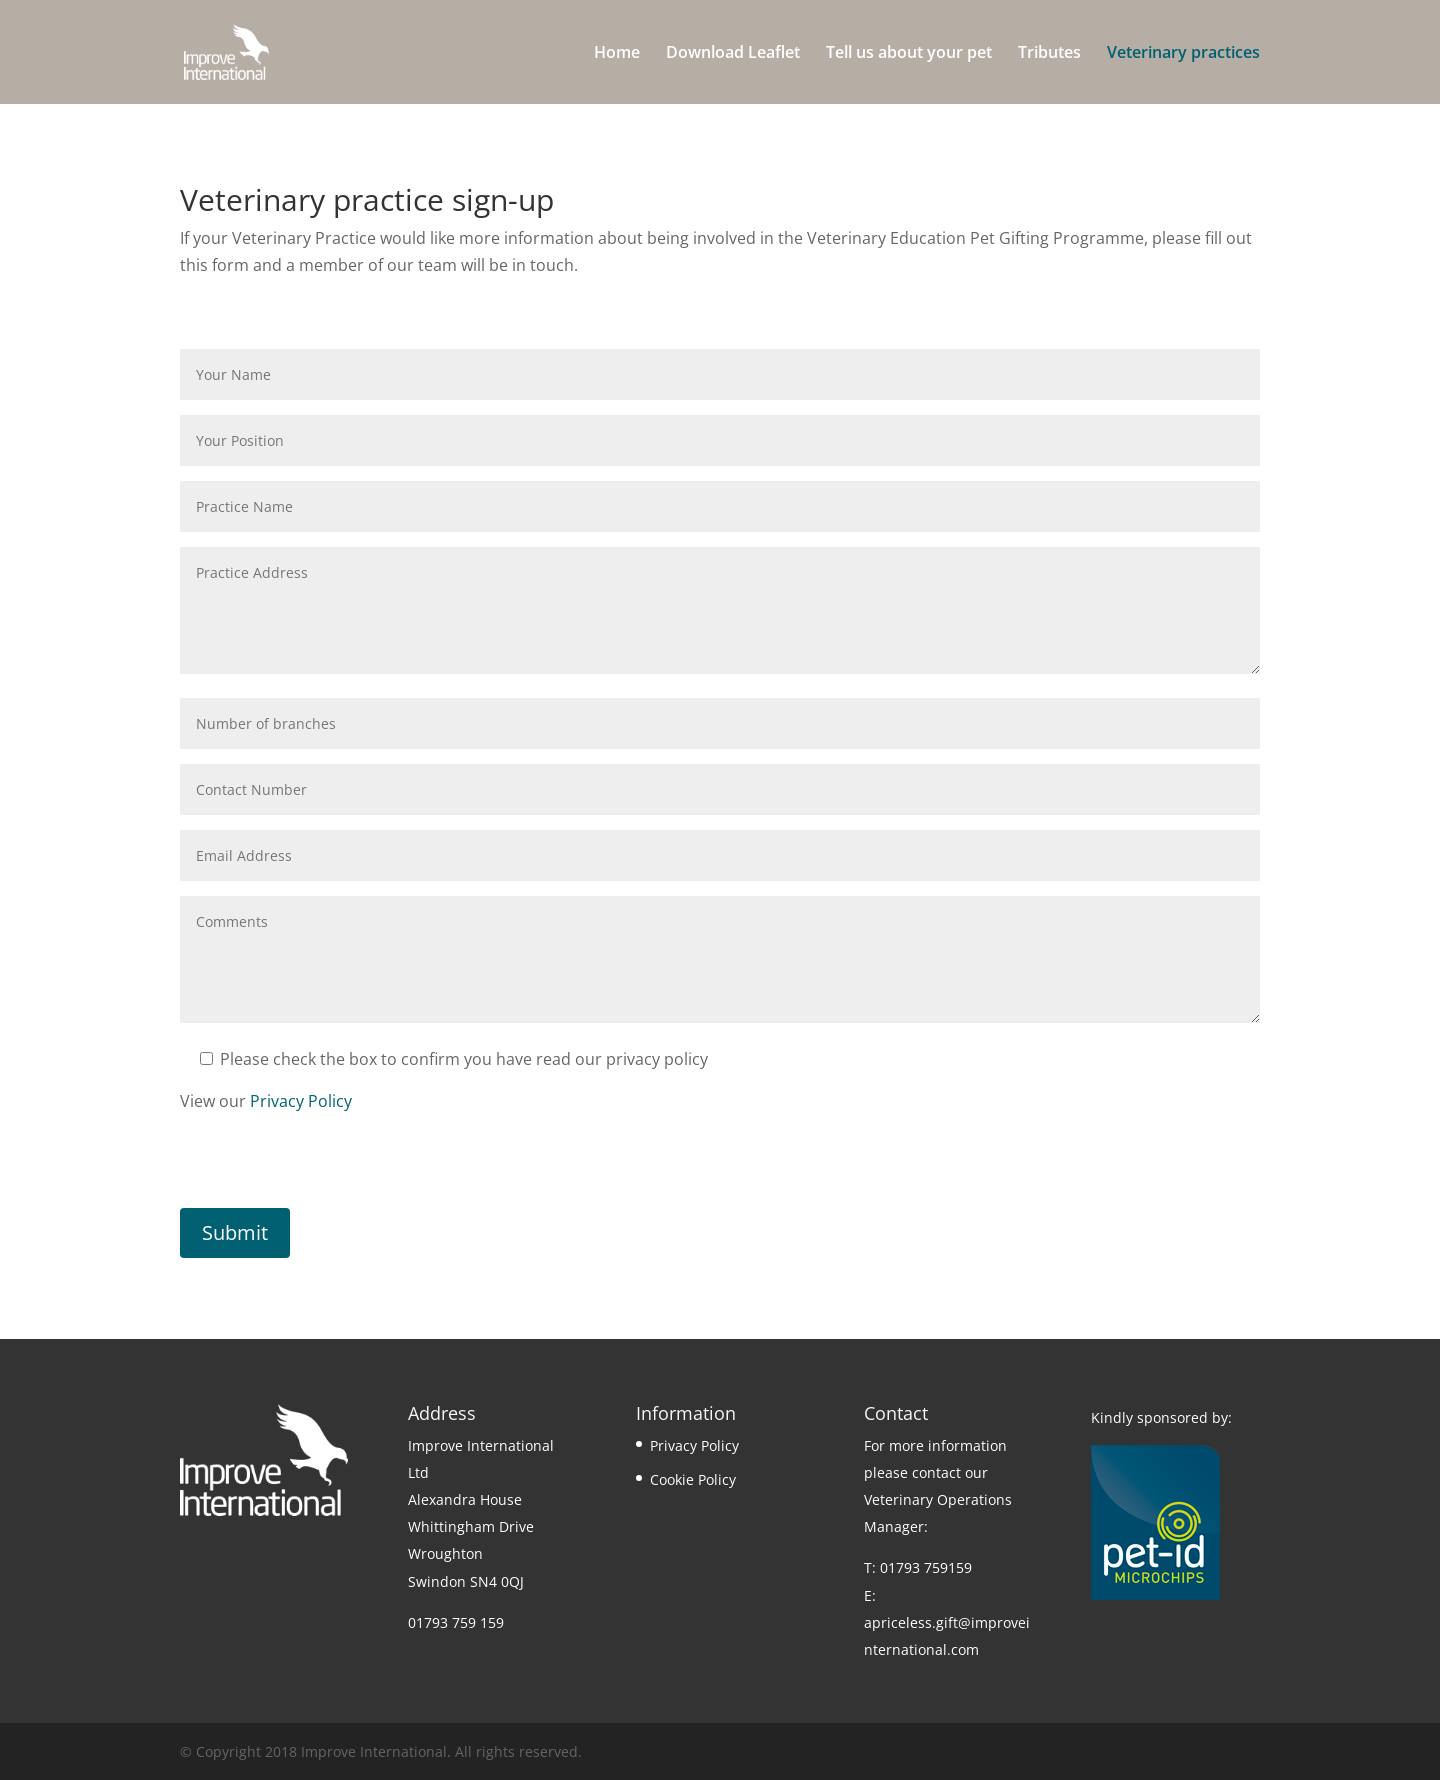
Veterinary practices (1183, 54)
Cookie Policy (693, 1479)
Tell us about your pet (909, 54)
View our (266, 1101)
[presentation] (332, 1169)
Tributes (1049, 54)
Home (617, 54)
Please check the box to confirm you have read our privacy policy (454, 1059)
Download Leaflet (733, 54)
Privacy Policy (301, 1101)
